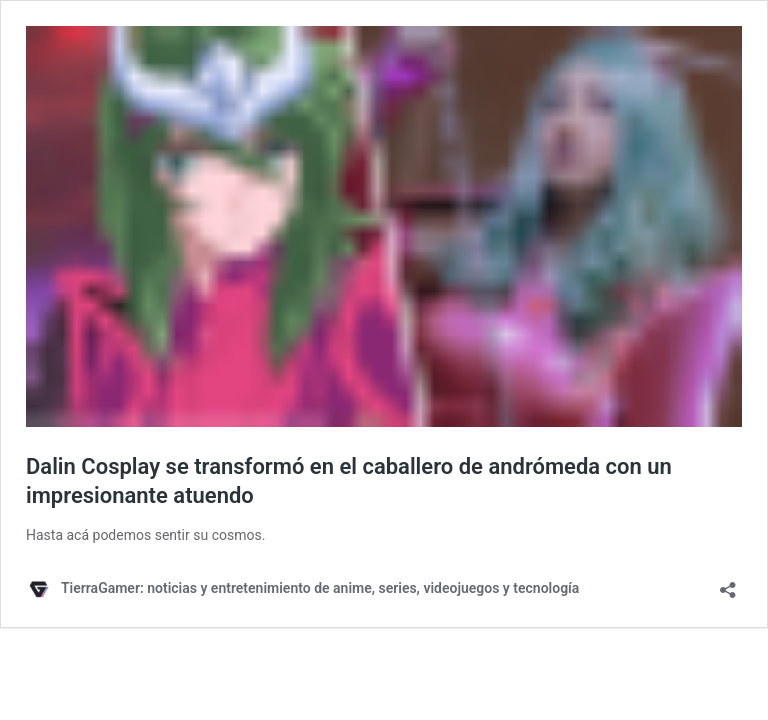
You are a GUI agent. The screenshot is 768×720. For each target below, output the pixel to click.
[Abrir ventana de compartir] (728, 583)
